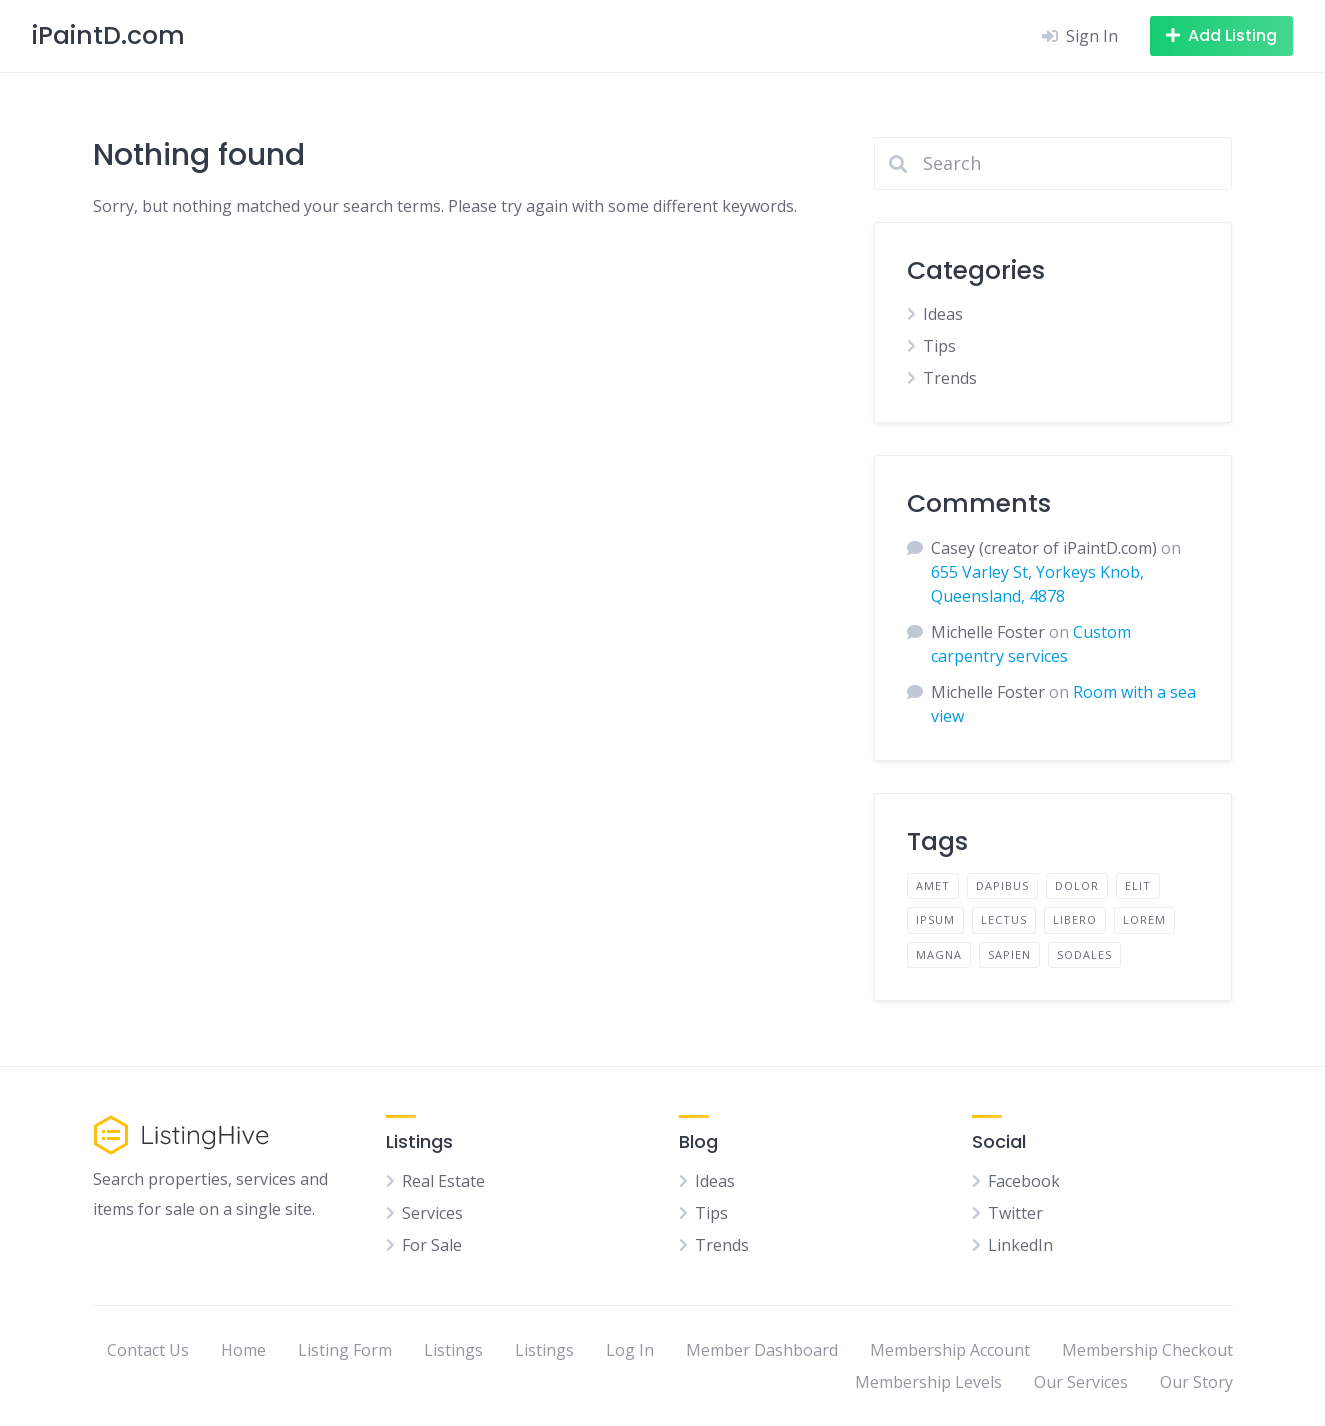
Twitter (1015, 1213)
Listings (453, 1350)
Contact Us (148, 1350)
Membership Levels (928, 1382)
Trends (950, 378)
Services (432, 1213)
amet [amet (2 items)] (933, 885)
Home (243, 1350)
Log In (630, 1350)
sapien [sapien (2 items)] (1009, 954)
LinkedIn (1020, 1245)
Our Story (1196, 1382)
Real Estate (443, 1181)
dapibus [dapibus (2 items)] (1002, 885)
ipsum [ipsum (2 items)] (935, 919)
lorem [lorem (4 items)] (1144, 919)
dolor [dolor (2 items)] (1077, 885)
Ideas (943, 314)
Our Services (1081, 1382)
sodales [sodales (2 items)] (1084, 954)
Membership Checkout (1147, 1350)
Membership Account (950, 1350)
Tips (939, 346)
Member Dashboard (762, 1350)
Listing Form (345, 1350)
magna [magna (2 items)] (939, 954)
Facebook (1024, 1181)
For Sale (432, 1245)
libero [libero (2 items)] (1075, 919)
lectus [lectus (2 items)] (1004, 919)
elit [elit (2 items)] (1138, 885)
